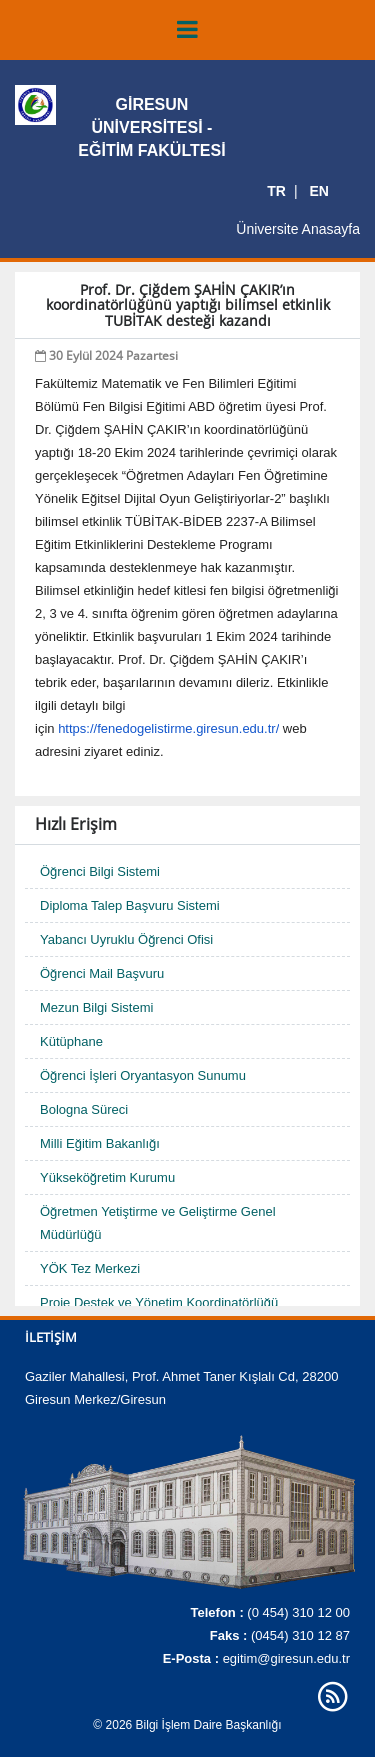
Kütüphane (71, 1041)
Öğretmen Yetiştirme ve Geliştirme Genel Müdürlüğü (158, 1223)
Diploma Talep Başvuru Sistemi (130, 905)
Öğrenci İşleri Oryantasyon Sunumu (143, 1075)
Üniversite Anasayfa (298, 229)
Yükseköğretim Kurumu (107, 1177)
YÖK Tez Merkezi (90, 1268)
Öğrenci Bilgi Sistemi (100, 871)
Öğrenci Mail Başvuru (102, 973)
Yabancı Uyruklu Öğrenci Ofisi (126, 939)
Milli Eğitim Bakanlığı (100, 1143)
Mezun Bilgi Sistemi (96, 1007)
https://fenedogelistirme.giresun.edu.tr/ (168, 728)
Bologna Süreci (84, 1109)
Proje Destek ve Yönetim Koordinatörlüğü (159, 1302)
